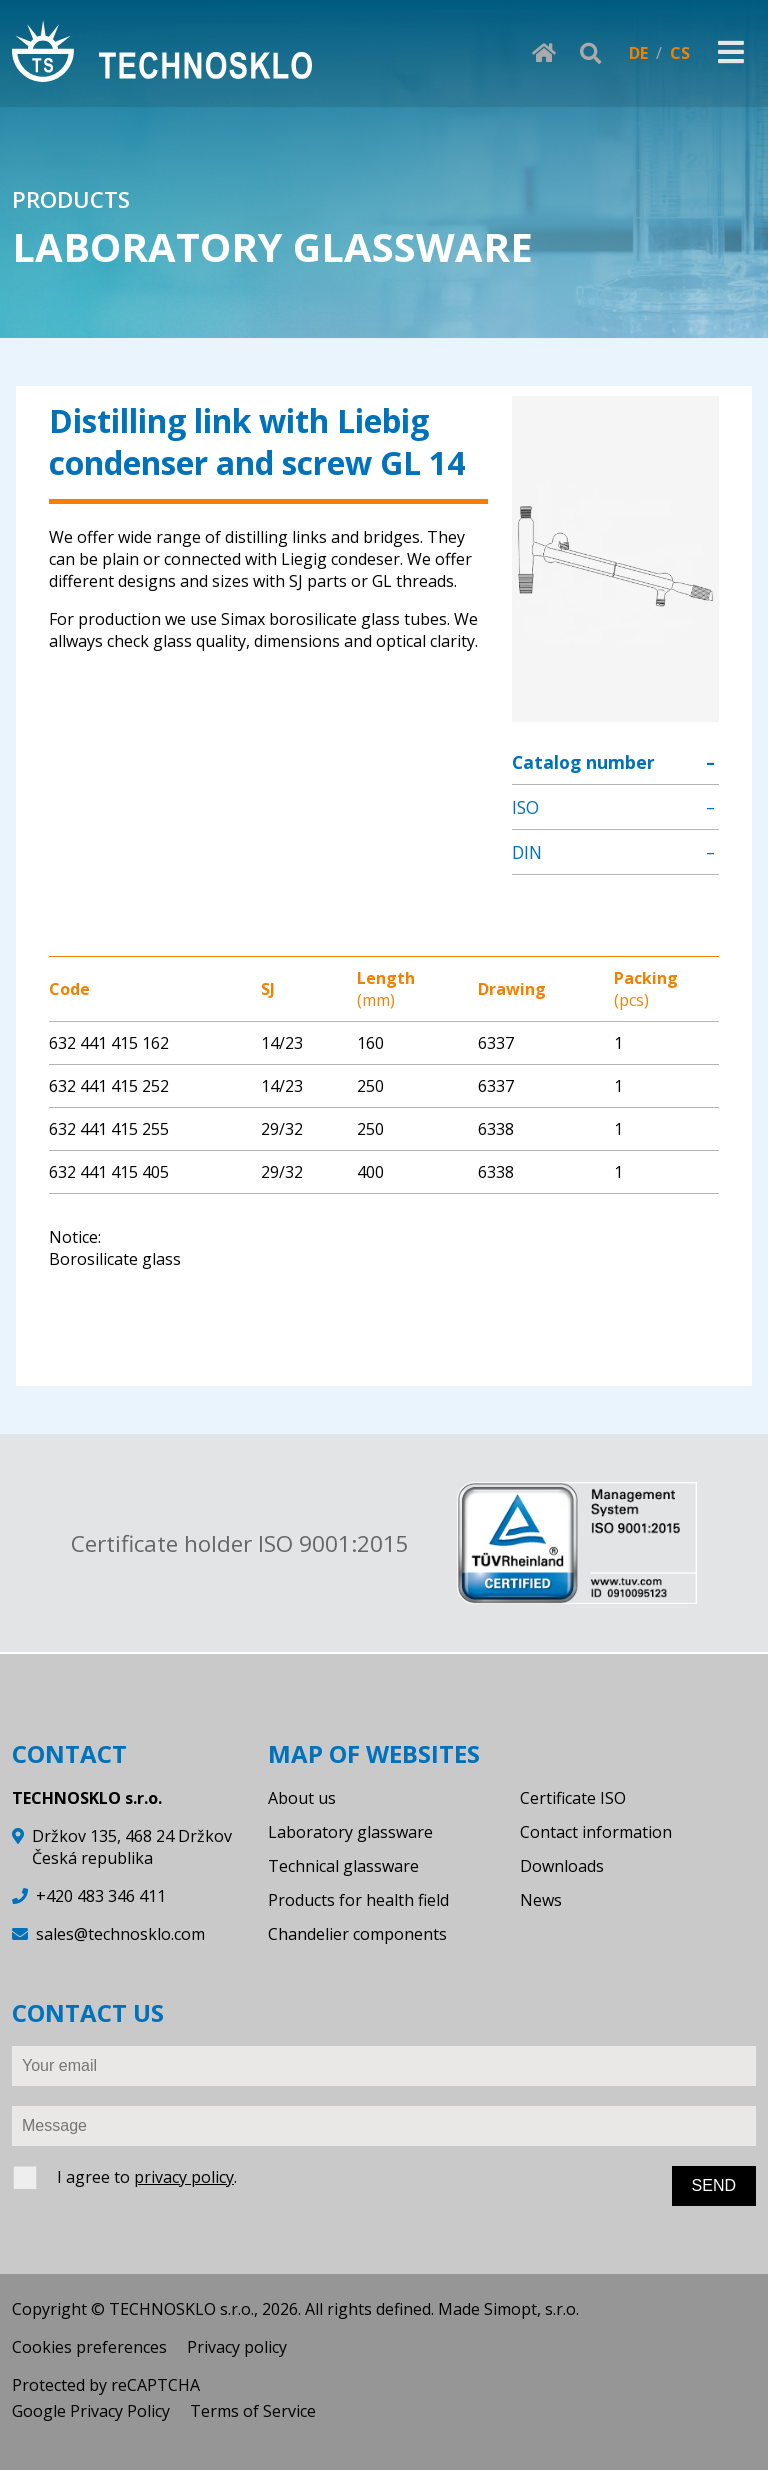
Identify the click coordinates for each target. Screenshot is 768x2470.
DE (638, 53)
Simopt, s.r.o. (531, 2309)
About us (302, 1798)
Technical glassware (343, 1866)
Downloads (562, 1866)
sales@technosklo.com (120, 1934)
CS (680, 53)
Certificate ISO (573, 1798)
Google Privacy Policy (91, 2411)
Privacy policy (237, 2347)
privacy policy (184, 2177)
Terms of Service (253, 2411)
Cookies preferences (89, 2347)
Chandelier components (357, 1934)
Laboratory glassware (350, 1832)
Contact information (596, 1832)
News (541, 1900)
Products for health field (358, 1900)
